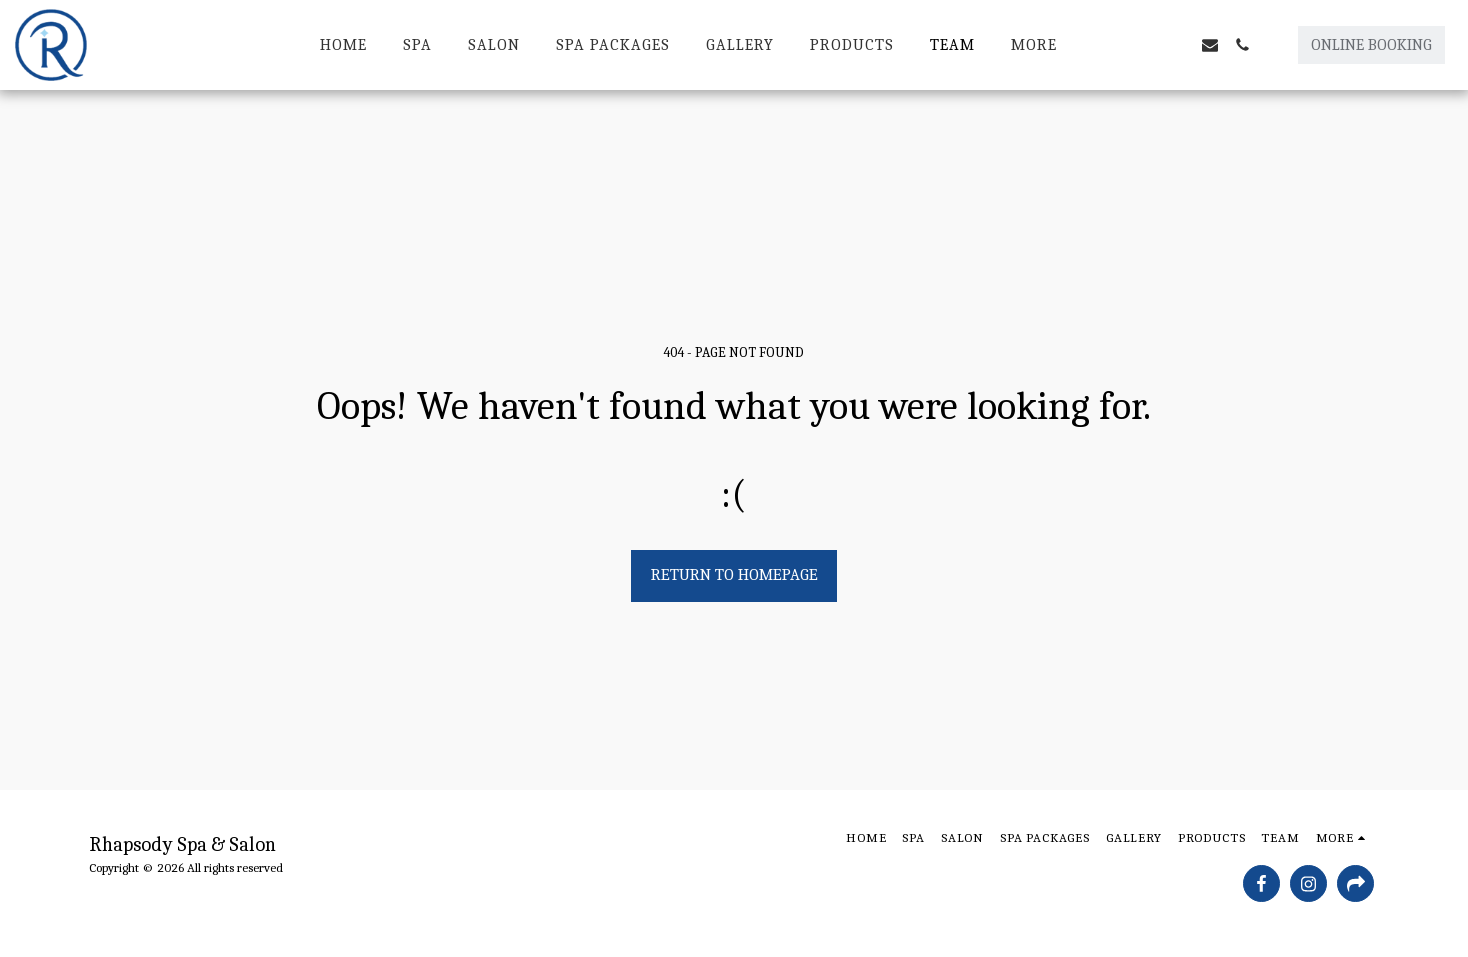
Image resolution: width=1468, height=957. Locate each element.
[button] (1146, 45)
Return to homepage (734, 574)
